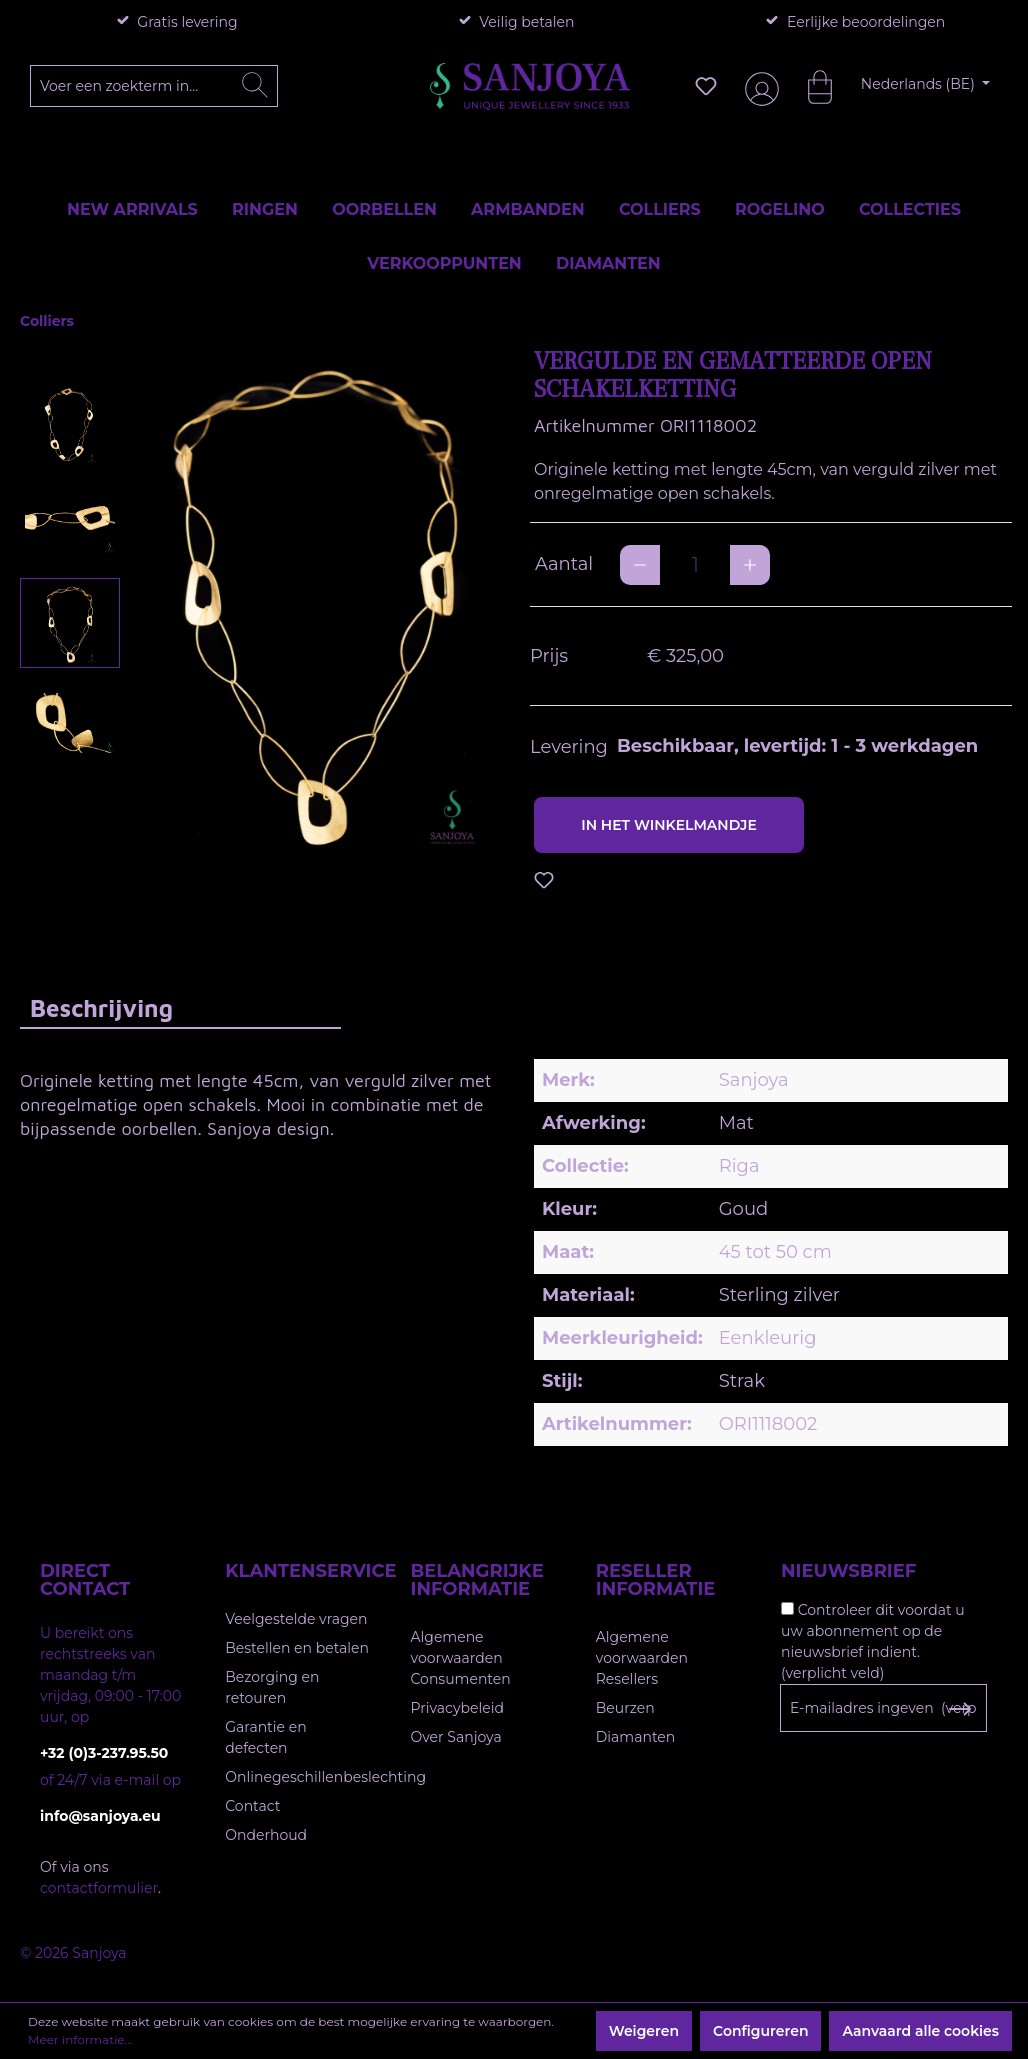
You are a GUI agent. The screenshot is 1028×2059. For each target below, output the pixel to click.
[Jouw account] (758, 86)
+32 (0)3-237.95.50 (104, 1753)
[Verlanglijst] (706, 86)
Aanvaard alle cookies (920, 2031)
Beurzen (625, 1708)
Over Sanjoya (456, 1737)
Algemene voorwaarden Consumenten (461, 1658)
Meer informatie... (80, 2039)
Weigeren (644, 2031)
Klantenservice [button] (297, 1571)
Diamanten (636, 1737)
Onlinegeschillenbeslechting (325, 1777)
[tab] (180, 1007)
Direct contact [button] (85, 1580)
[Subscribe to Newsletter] (959, 1709)
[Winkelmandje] (810, 86)
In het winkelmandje (669, 825)
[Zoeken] (255, 86)
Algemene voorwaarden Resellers (642, 1658)
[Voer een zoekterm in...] (154, 86)
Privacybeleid (457, 1708)
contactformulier (99, 1888)
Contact (252, 1806)
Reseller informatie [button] (656, 1580)
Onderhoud (266, 1835)
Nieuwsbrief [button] (848, 1571)
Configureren (760, 2031)
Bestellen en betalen (297, 1648)
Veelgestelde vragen (296, 1619)
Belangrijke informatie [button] (477, 1580)
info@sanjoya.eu (100, 1816)
